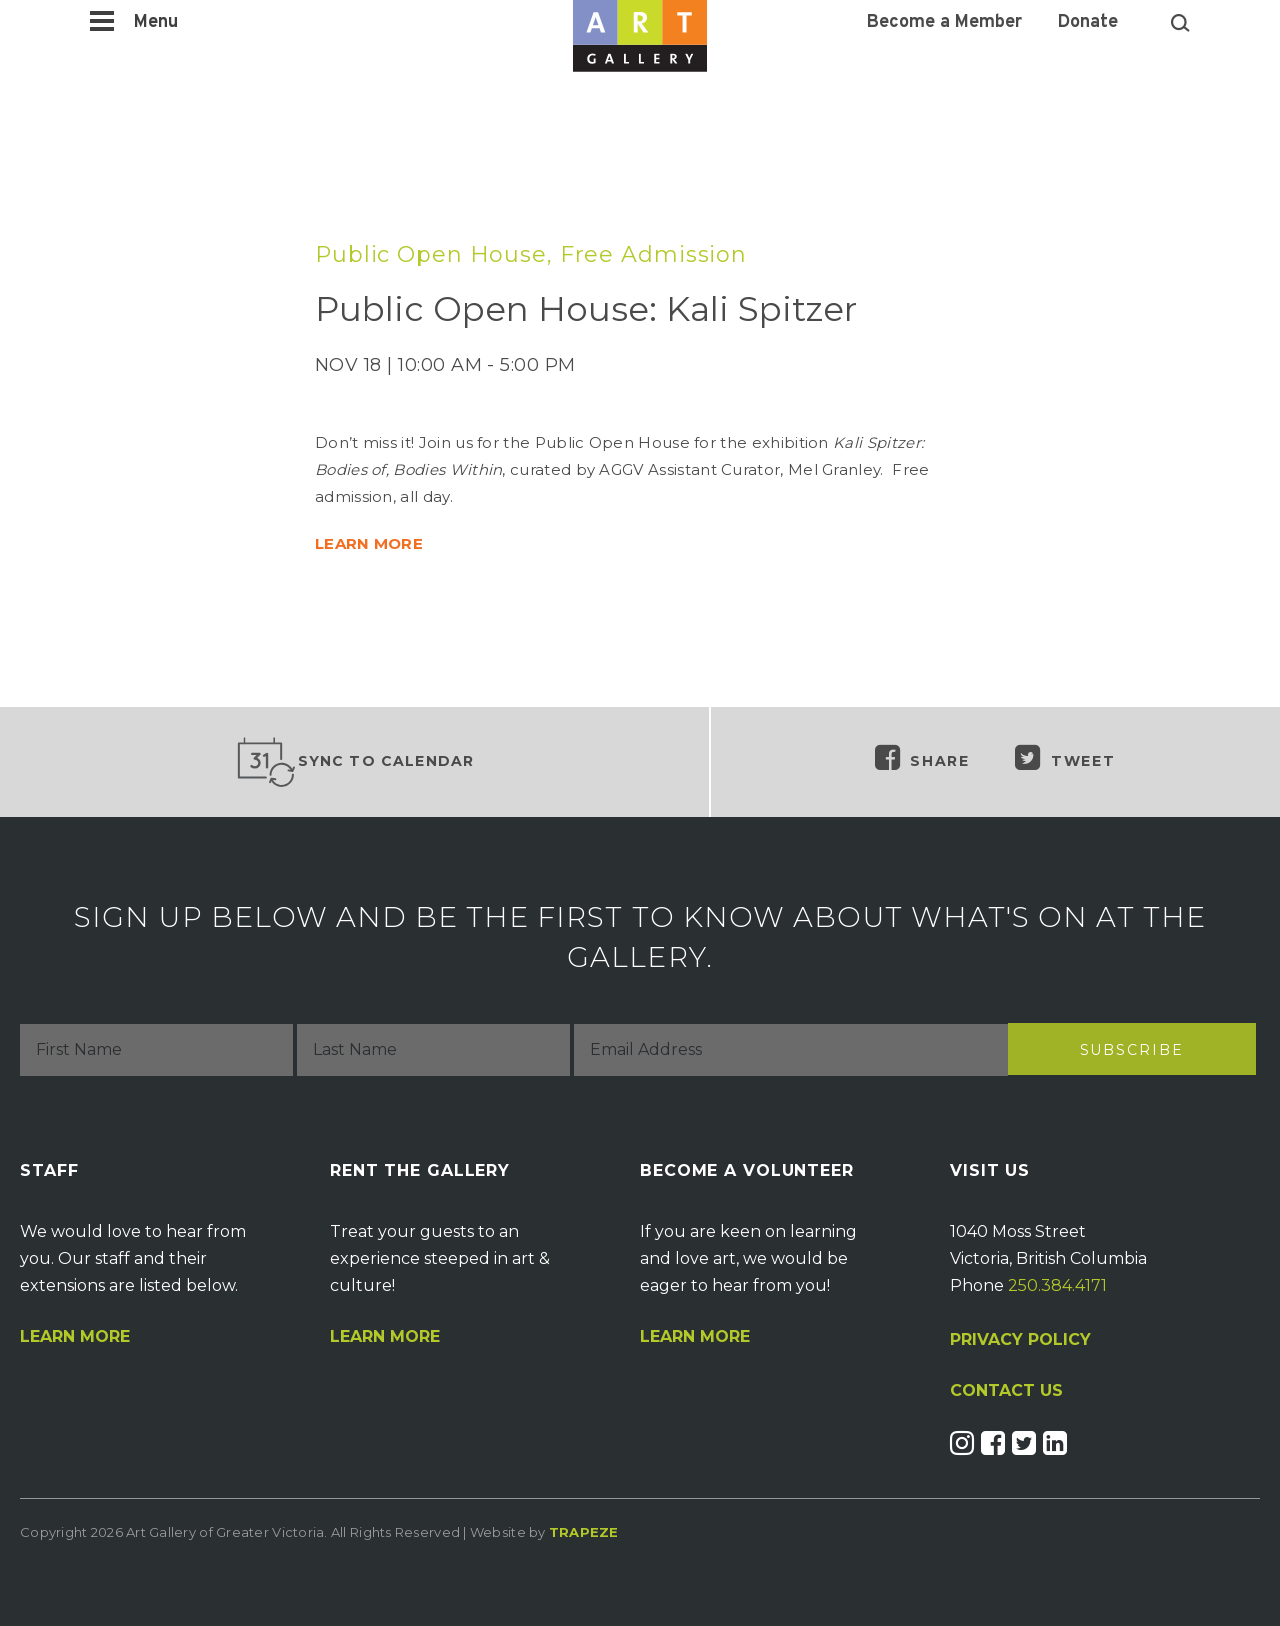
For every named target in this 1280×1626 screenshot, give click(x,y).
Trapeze (584, 1532)
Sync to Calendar (355, 762)
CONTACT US (1006, 1391)
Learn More (75, 1337)
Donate (1088, 23)
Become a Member (944, 23)
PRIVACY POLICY (1020, 1339)
